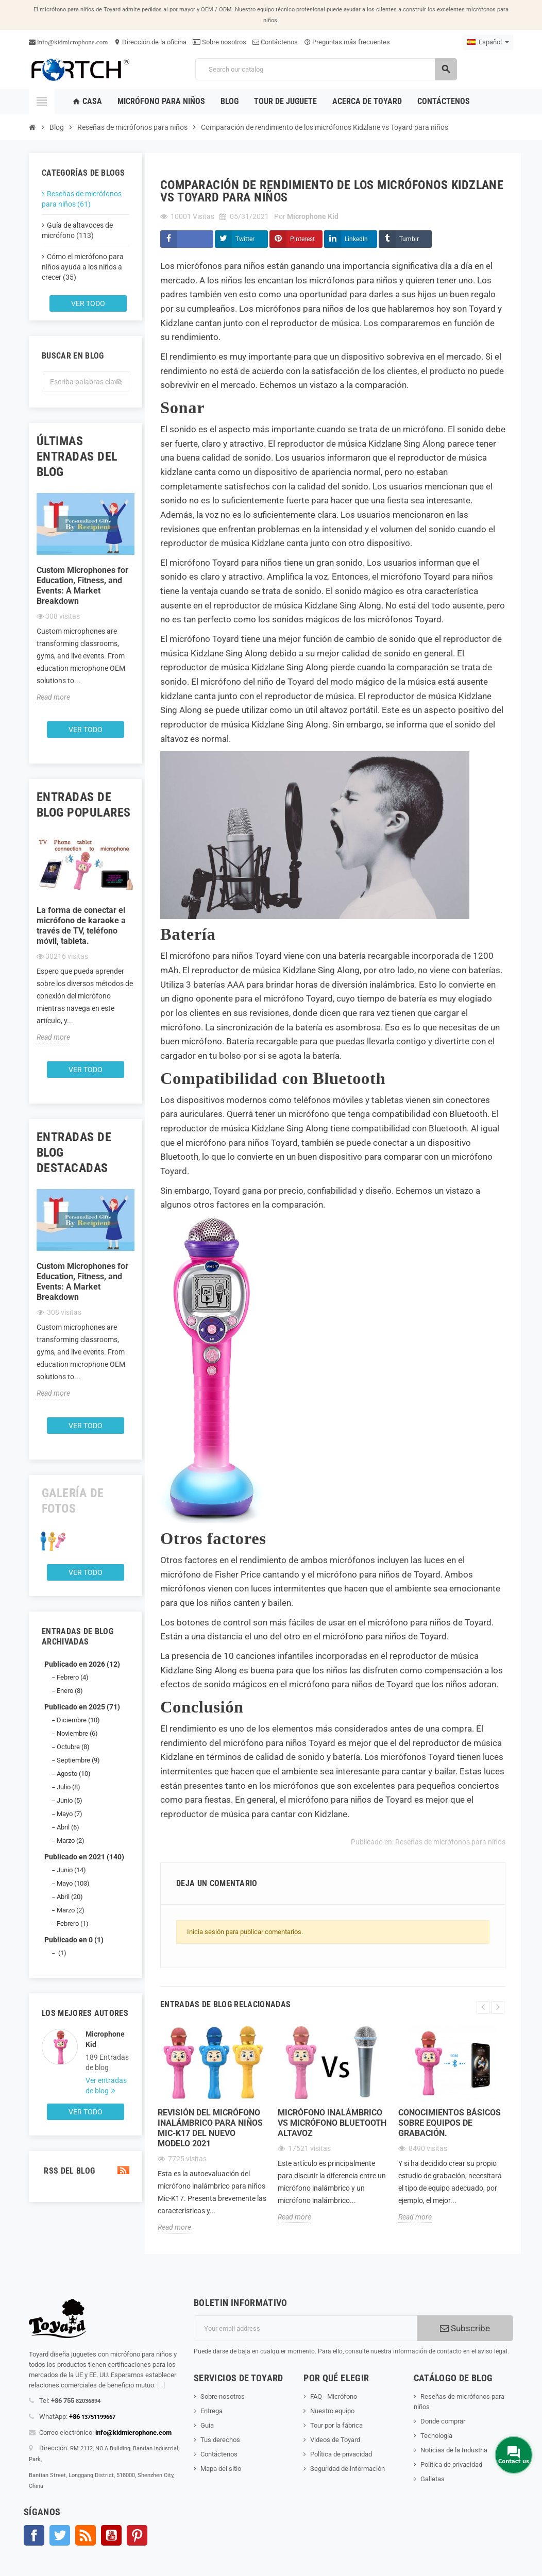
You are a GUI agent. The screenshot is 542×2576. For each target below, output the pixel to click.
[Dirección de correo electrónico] (305, 2328)
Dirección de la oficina (150, 42)
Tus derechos (220, 2440)
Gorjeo (59, 2535)
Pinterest (302, 239)
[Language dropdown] (488, 42)
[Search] (326, 69)
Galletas (432, 2479)
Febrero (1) (73, 1923)
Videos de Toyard (335, 2440)
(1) (61, 1953)
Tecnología (436, 2435)
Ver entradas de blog (106, 2085)
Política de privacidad (341, 2454)
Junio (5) (69, 1800)
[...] (161, 2385)
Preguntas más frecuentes (347, 42)
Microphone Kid (105, 2039)
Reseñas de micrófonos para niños (450, 1842)
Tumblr (409, 239)
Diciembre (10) (78, 1720)
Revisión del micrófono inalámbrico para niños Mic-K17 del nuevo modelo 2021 (210, 2128)
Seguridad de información (347, 2468)
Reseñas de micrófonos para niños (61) (82, 199)
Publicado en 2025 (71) (82, 1707)
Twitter (245, 239)
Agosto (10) (74, 1773)
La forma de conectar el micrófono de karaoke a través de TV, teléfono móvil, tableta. (81, 925)
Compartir (186, 239)
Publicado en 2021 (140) (84, 1857)
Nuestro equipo (332, 2411)
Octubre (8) (73, 1747)
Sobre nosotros (219, 42)
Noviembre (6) (77, 1733)
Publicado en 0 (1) (74, 1940)
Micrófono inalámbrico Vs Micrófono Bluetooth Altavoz (332, 2123)
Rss (85, 2535)
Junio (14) (71, 1870)
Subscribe (465, 2328)
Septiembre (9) (78, 1760)
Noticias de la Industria (453, 2450)
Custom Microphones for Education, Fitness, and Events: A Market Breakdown (82, 585)
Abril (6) (68, 1827)
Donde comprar (442, 2421)
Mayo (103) (73, 1883)
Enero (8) (70, 1690)
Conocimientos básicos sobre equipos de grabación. (449, 2123)
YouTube (111, 2535)
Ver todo (88, 303)
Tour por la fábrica (336, 2425)
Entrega (211, 2411)
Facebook (34, 2535)
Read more (53, 697)
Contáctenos (275, 42)
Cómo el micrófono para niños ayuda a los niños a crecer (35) (83, 266)
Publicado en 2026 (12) (82, 1664)
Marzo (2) (70, 1840)
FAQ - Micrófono (333, 2396)
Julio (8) (68, 1787)
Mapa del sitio (220, 2468)
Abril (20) (70, 1897)
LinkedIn (356, 239)
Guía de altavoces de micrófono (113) (77, 230)
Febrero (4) (73, 1677)
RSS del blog (85, 2171)
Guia (207, 2425)
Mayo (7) (69, 1814)
